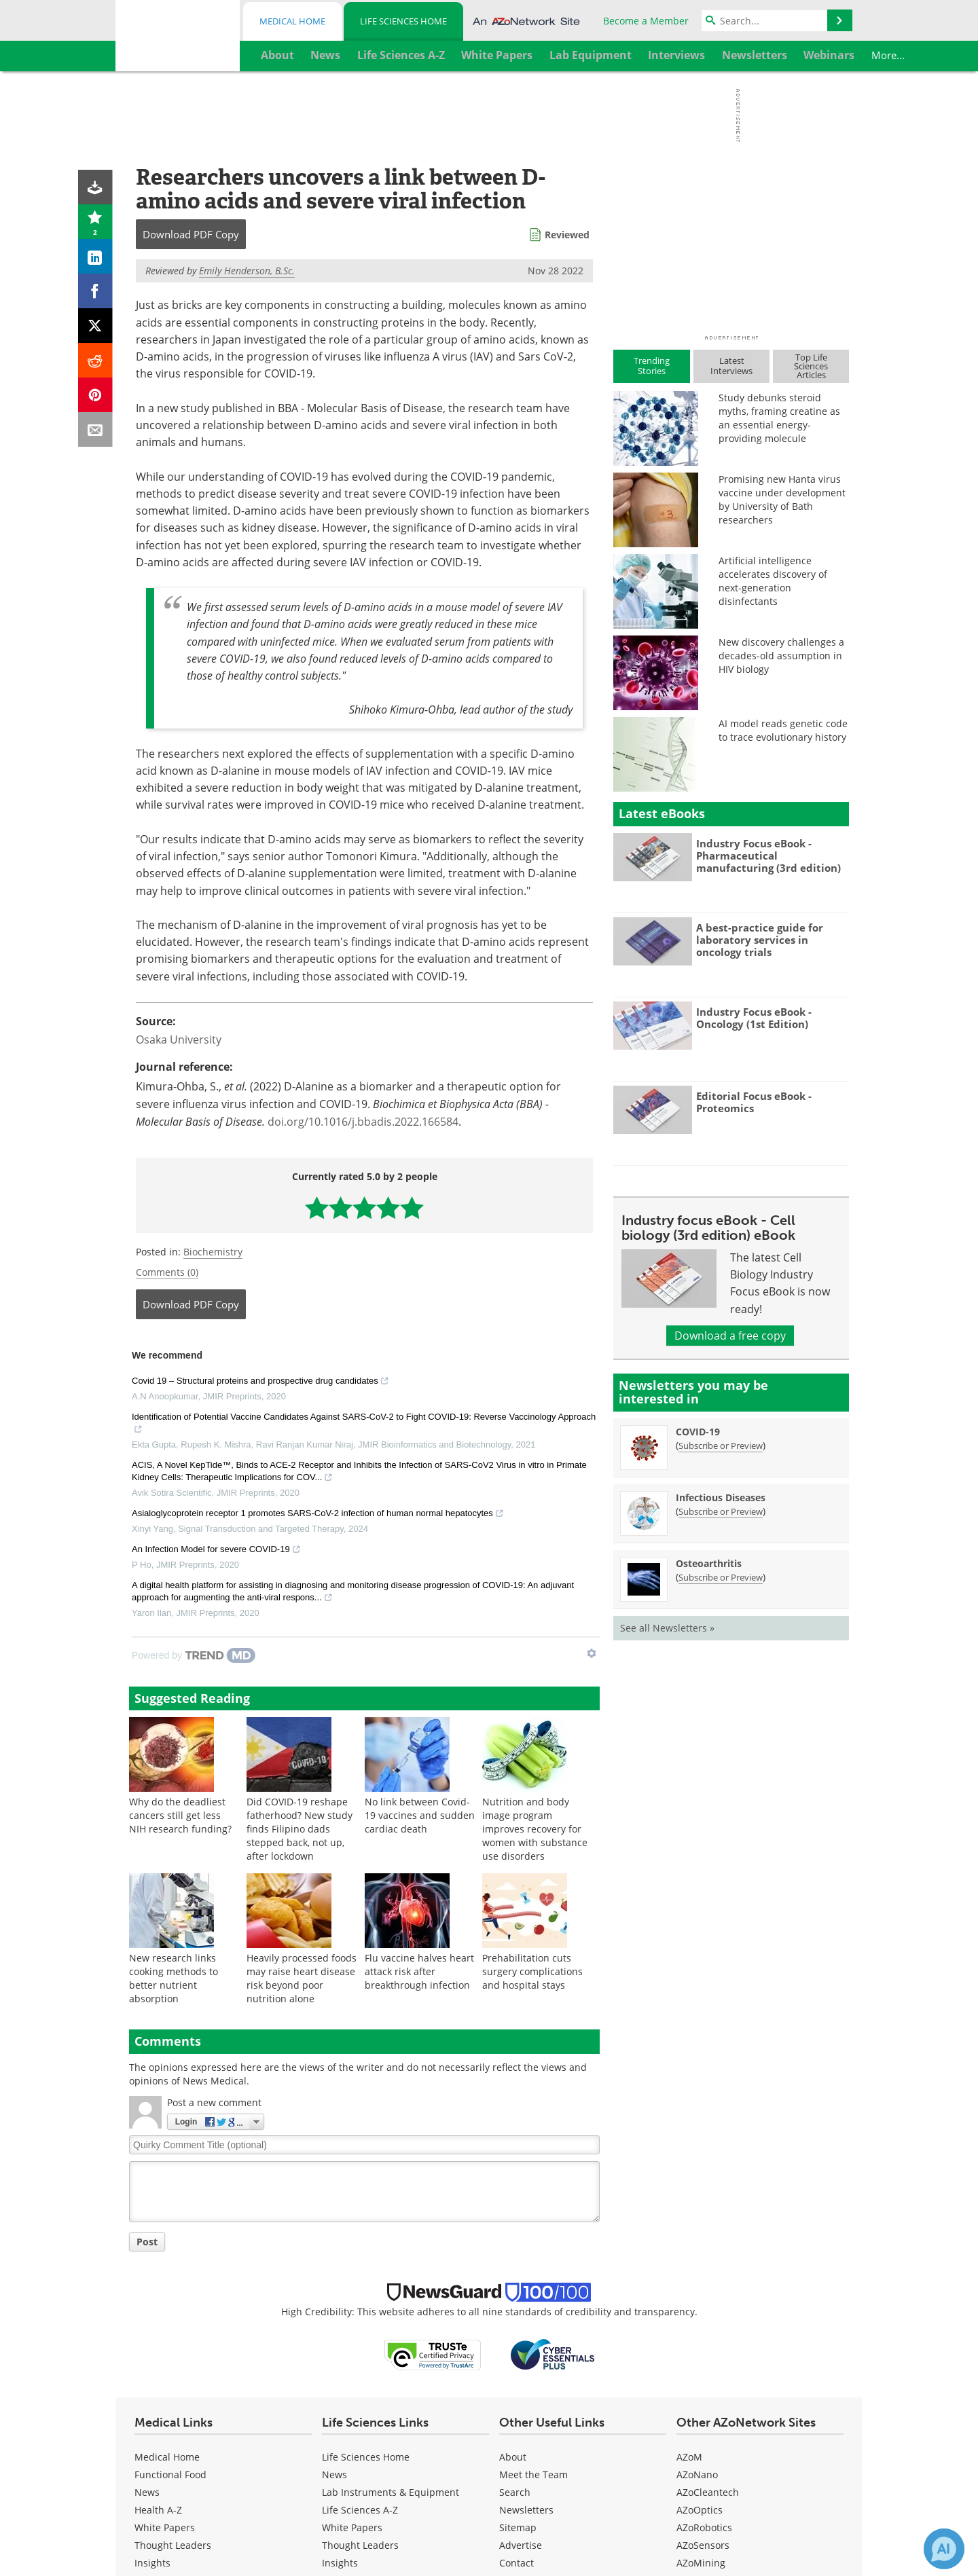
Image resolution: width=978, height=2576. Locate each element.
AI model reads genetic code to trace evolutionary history (783, 730)
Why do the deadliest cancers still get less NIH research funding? (180, 1815)
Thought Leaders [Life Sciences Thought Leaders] (360, 2545)
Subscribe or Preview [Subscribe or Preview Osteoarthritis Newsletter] (720, 1577)
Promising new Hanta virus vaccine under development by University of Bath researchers (782, 499)
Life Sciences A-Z (360, 2509)
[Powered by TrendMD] (193, 1655)
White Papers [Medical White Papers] (164, 2527)
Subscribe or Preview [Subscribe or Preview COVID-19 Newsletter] (720, 1445)
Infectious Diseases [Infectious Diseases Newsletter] (720, 1497)
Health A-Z (158, 2509)
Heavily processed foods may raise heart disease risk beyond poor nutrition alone (302, 1978)
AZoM (689, 2456)
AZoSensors (702, 2545)
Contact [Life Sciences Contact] (516, 2562)
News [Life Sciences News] (334, 2474)
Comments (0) (167, 1272)
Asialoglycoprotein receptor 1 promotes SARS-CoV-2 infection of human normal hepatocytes (318, 1515)
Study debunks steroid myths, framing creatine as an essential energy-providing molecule (779, 418)
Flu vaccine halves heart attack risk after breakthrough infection (419, 1971)
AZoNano (697, 2474)
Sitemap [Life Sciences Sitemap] (518, 2527)
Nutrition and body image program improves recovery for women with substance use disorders (534, 1828)
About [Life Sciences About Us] (512, 2456)
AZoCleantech (707, 2492)
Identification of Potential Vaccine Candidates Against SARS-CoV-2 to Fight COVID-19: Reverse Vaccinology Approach (364, 1424)
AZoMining (700, 2562)
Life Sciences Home (403, 21)
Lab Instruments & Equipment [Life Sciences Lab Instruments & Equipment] (390, 2492)
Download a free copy (730, 1335)
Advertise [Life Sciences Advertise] (520, 2545)
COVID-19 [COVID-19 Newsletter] (698, 1431)
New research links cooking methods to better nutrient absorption (173, 1978)
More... (825, 55)
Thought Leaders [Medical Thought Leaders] (172, 2545)
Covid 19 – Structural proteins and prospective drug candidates (260, 1382)
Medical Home (292, 21)
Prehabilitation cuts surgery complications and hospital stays (532, 1971)
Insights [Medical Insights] (152, 2562)
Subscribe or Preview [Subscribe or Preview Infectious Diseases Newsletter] (720, 1511)
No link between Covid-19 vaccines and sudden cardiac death (420, 1815)
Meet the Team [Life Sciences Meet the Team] (533, 2474)
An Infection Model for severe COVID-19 (216, 1551)
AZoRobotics (704, 2527)
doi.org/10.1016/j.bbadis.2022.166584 (363, 1121)
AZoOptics (699, 2509)
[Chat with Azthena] (944, 2548)
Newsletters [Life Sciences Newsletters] (526, 2509)
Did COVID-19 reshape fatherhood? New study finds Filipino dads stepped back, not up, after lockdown (299, 1828)
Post (147, 2241)
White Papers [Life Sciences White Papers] (352, 2527)
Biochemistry (212, 1251)
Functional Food (170, 2474)
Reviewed (567, 234)
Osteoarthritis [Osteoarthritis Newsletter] (709, 1563)
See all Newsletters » (667, 1627)
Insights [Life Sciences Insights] (340, 2562)
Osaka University (178, 1039)
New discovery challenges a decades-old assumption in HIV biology (781, 656)
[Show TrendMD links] (591, 1653)
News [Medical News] (147, 2492)
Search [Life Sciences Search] (514, 2492)
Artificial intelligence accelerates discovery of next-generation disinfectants (773, 581)
